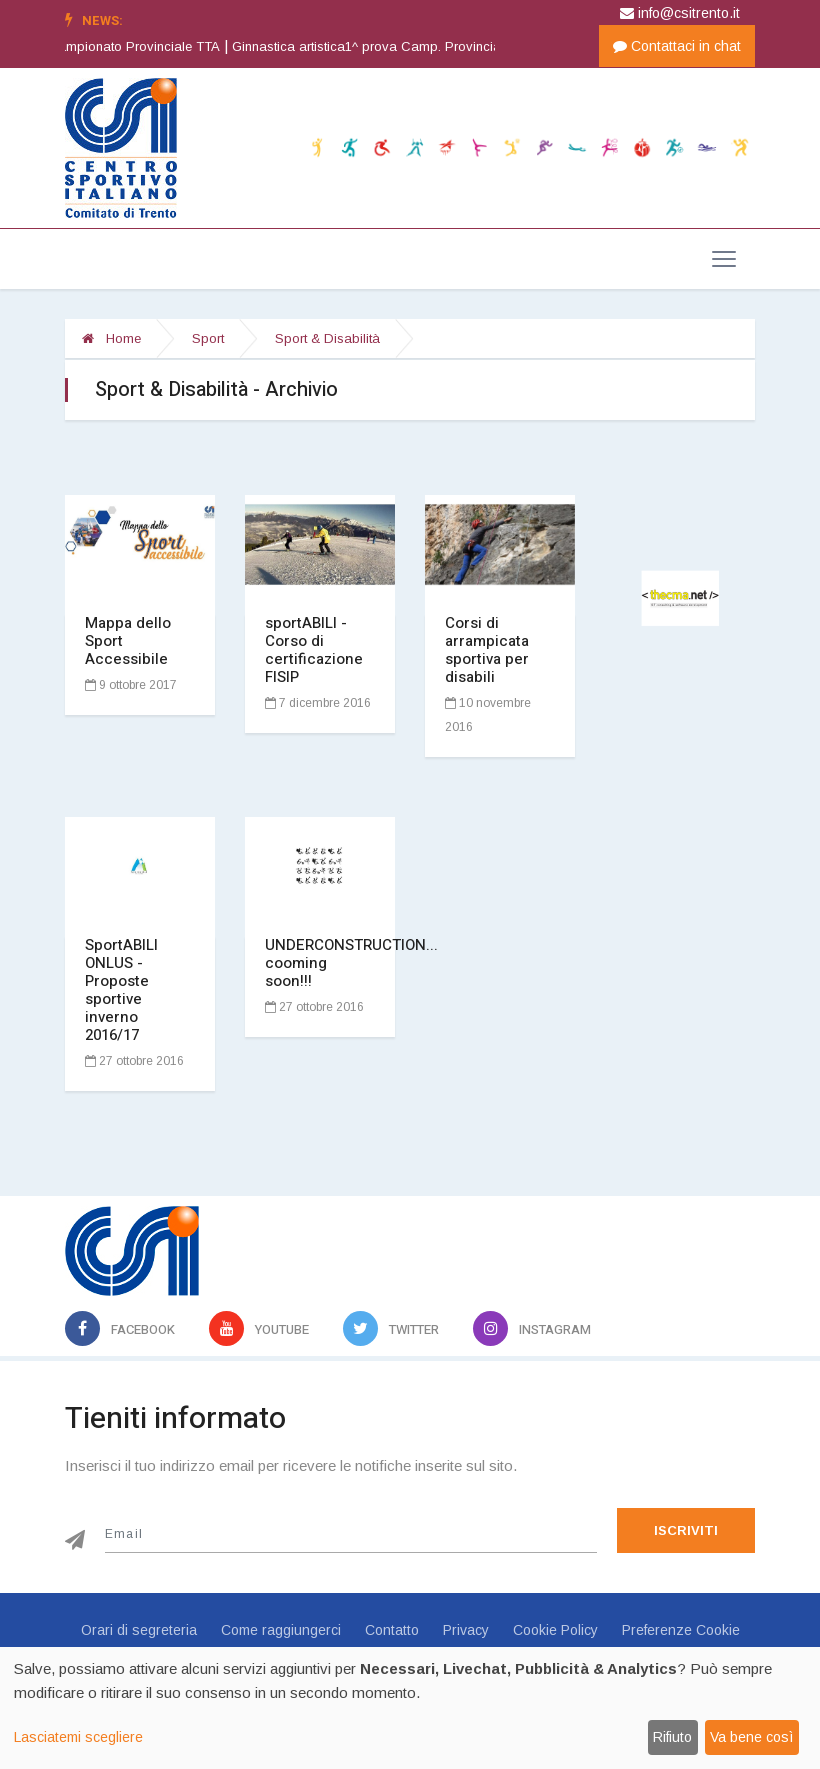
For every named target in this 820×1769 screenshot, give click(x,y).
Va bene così (751, 1737)
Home (111, 338)
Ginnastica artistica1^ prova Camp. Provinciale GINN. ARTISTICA (451, 46)
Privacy (466, 1630)
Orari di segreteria (139, 1630)
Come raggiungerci (281, 1630)
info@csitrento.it (680, 13)
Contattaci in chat (677, 46)
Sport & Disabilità (327, 338)
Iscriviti (686, 1530)
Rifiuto (672, 1737)
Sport (208, 338)
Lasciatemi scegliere (78, 1737)
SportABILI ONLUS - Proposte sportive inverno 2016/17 (121, 990)
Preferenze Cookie (681, 1630)
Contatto (392, 1630)
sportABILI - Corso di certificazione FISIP (314, 650)
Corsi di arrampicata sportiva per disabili (487, 650)
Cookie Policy (555, 1630)
